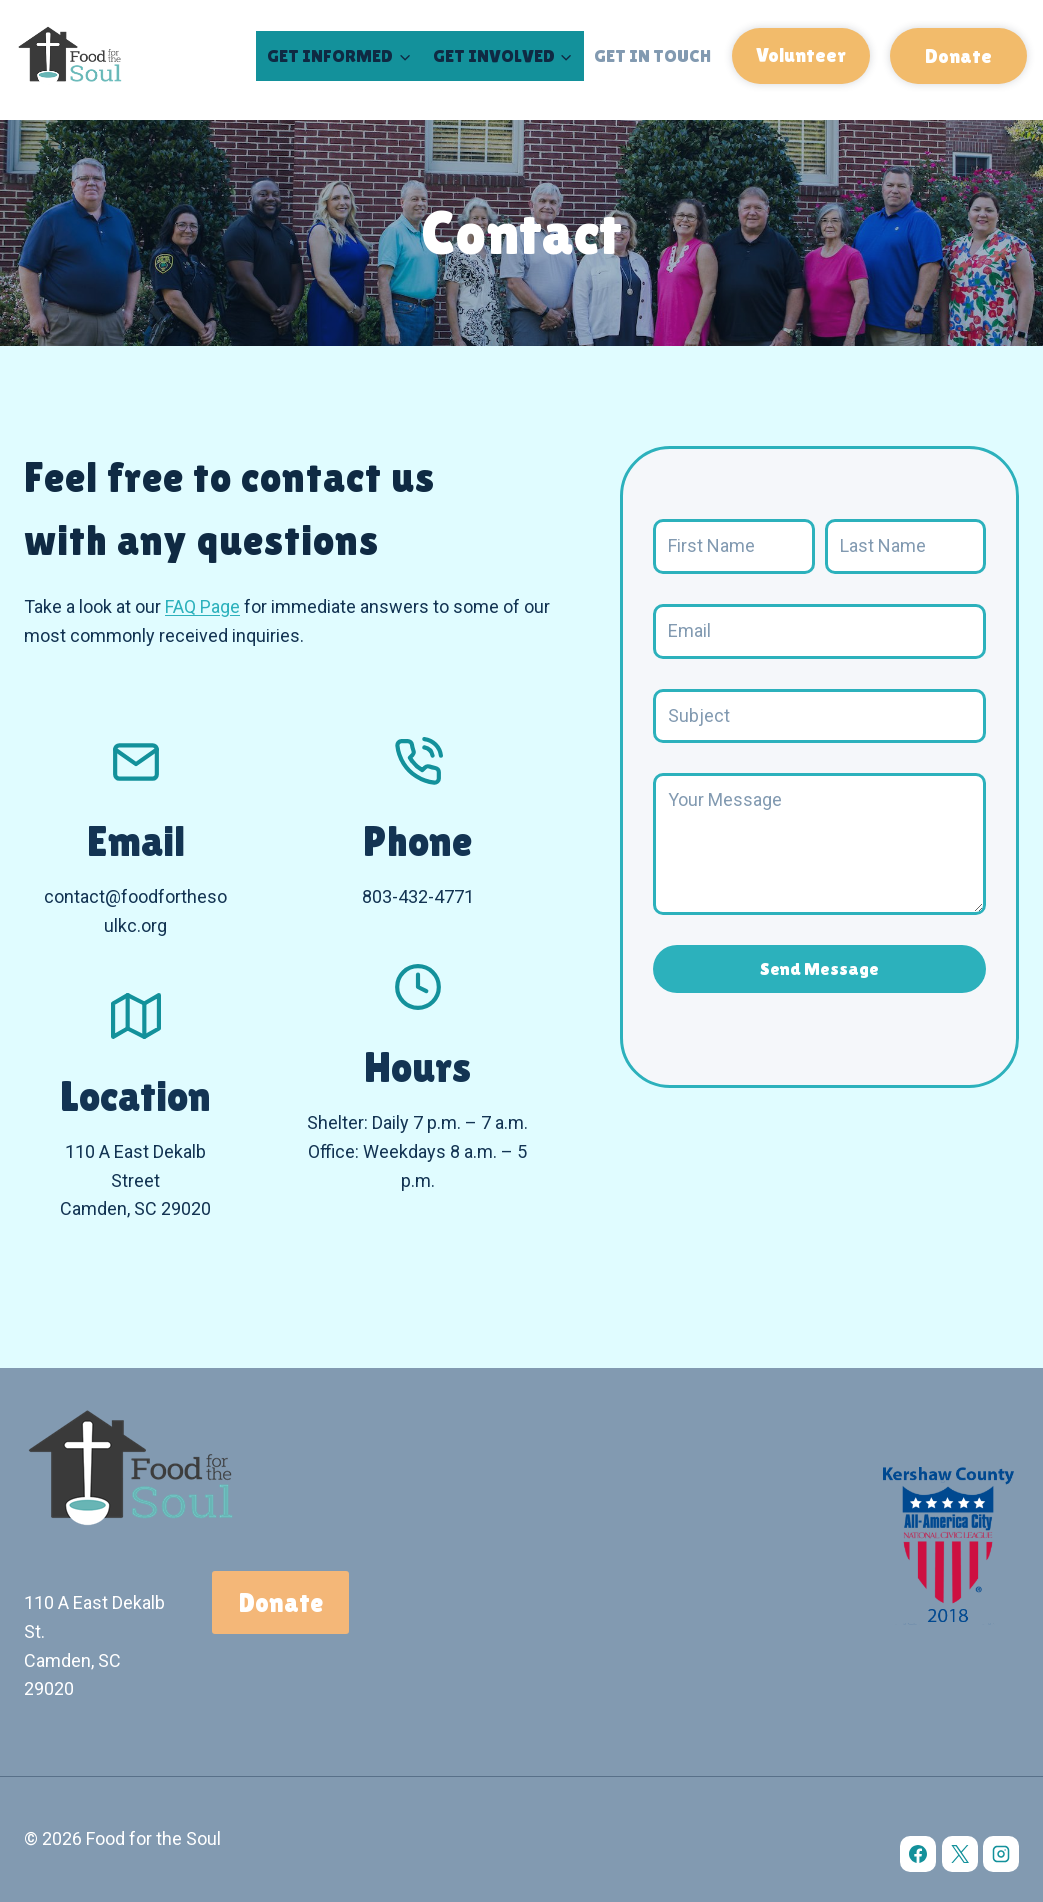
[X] (960, 1854)
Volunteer (801, 55)
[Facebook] (918, 1854)
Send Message (819, 968)
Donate (958, 56)
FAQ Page (202, 606)
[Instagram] (1001, 1854)
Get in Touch (652, 55)
